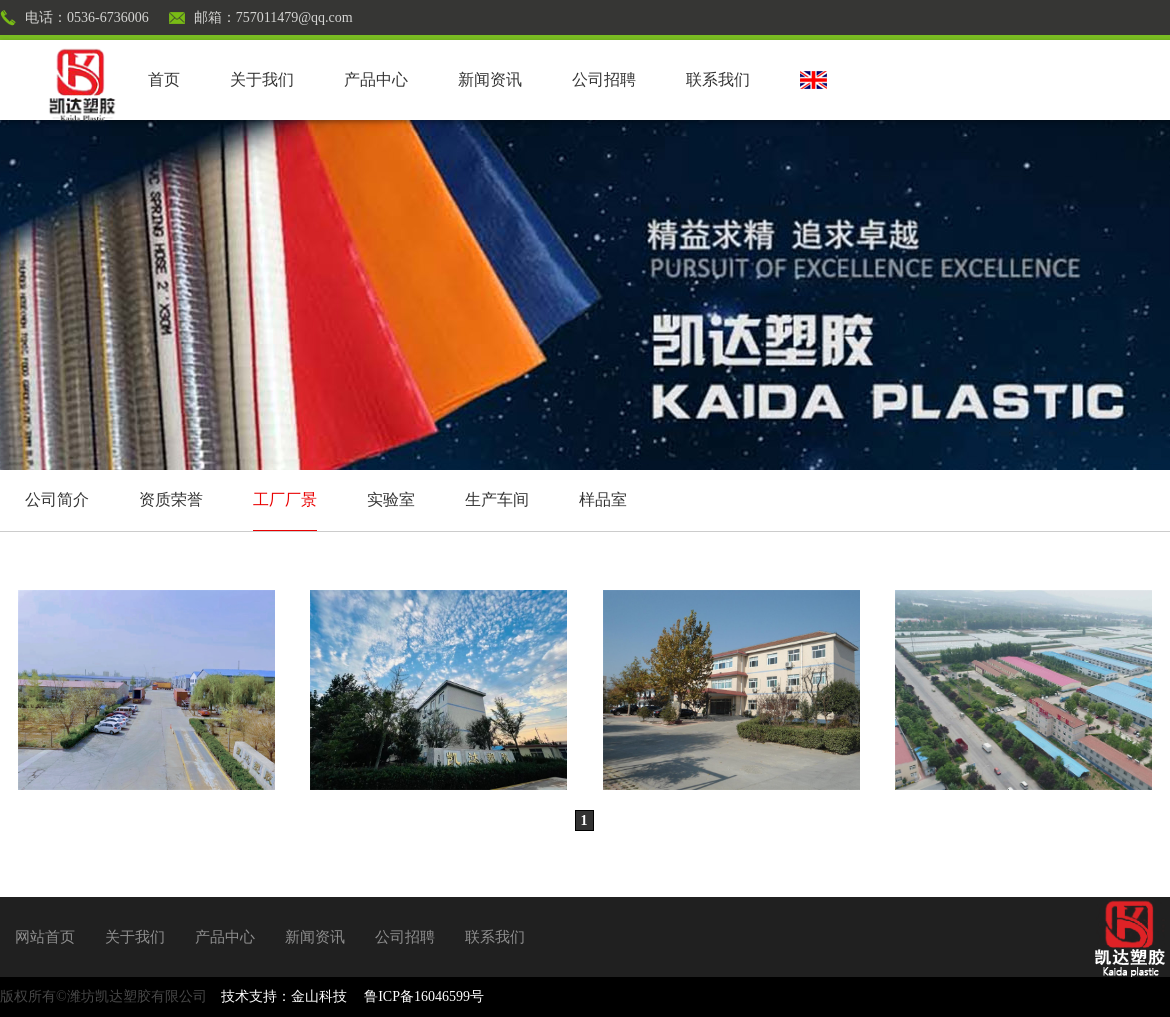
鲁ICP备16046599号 (424, 996)
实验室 (391, 499)
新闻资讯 (490, 79)
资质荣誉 (171, 499)
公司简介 (57, 499)
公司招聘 (604, 79)
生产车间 (497, 499)
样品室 (603, 499)
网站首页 (45, 937)
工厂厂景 (285, 499)
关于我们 (262, 79)
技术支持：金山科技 (284, 996)
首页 (164, 79)
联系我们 (718, 79)
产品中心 (376, 79)
